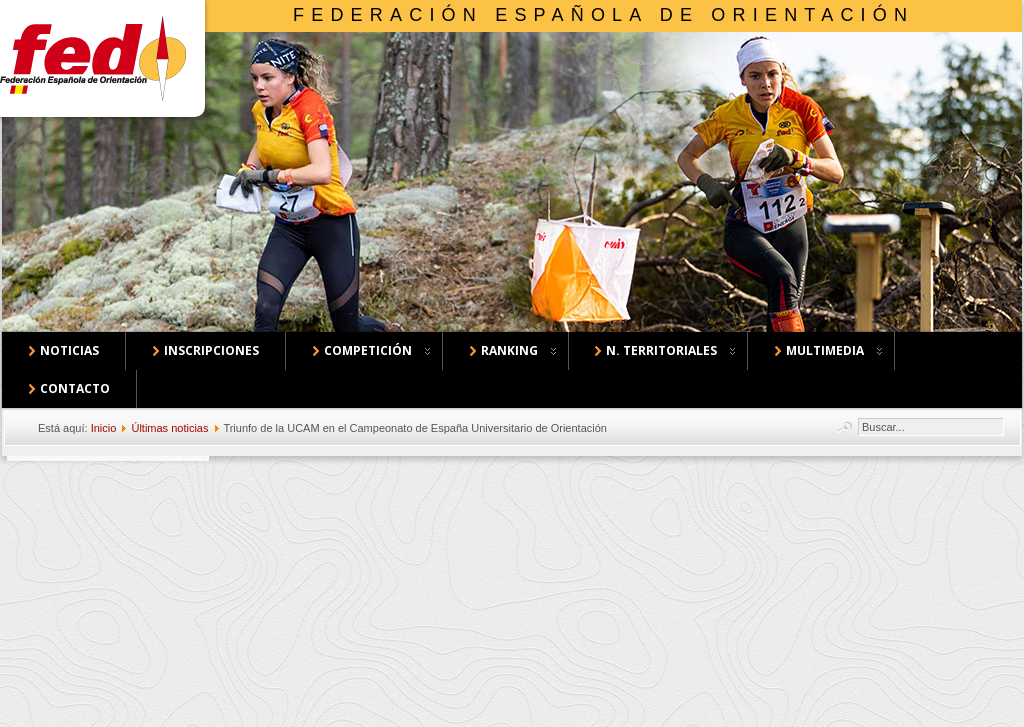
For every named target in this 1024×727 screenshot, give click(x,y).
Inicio (104, 428)
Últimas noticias (169, 428)
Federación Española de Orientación (603, 15)
